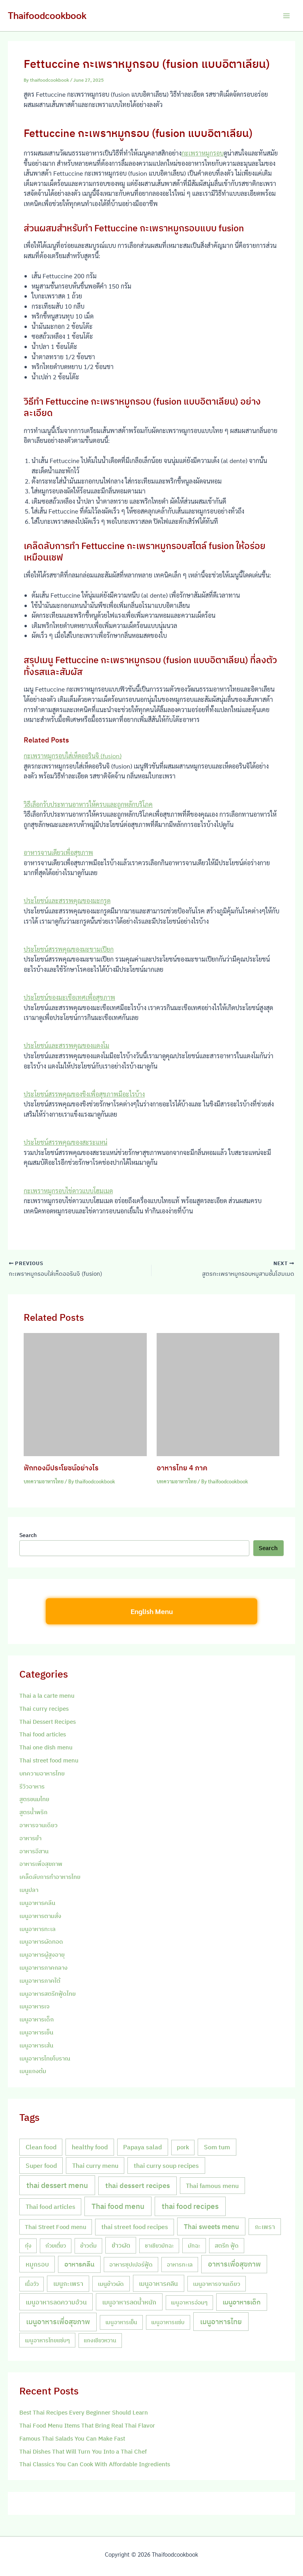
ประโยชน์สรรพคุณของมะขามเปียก (69, 949)
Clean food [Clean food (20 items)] (41, 2148)
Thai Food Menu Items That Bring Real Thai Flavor (87, 2426)
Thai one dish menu (46, 1748)
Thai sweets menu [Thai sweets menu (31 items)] (211, 2227)
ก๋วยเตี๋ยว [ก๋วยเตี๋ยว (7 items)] (55, 2247)
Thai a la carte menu (47, 1696)
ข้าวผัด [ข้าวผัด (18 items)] (121, 2247)
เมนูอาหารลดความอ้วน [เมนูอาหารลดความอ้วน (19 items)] (56, 2303)
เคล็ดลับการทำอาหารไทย (49, 1878)
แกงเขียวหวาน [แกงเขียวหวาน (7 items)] (100, 2341)
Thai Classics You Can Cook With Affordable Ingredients (94, 2465)
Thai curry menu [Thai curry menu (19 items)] (95, 2166)
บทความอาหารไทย (44, 1482)
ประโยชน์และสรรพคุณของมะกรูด (67, 900)
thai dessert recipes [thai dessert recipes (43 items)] (137, 2186)
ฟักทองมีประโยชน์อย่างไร (61, 1469)
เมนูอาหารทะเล (37, 1930)
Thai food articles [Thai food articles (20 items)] (50, 2208)
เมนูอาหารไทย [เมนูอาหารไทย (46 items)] (221, 2322)
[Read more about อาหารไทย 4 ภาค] (218, 1395)
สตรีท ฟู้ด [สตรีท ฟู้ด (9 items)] (227, 2247)
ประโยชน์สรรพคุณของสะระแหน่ (65, 1142)
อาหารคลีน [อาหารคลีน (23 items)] (79, 2265)
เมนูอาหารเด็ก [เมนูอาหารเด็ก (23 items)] (242, 2303)
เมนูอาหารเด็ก (36, 2020)
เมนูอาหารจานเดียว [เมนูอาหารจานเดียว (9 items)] (216, 2285)
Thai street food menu (49, 1761)
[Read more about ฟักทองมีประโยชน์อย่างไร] (85, 1395)
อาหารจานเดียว (38, 1826)
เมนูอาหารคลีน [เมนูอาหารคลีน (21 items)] (158, 2284)
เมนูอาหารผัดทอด (41, 1943)
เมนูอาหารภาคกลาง (43, 1968)
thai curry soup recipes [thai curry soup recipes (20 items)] (166, 2166)
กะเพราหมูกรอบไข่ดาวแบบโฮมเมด (68, 1191)
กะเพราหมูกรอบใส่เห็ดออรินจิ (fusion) (73, 756)
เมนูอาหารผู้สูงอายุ (42, 1955)
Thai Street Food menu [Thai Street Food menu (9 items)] (55, 2228)
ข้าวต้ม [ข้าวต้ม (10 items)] (88, 2247)
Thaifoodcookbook (47, 15)
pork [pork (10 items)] (183, 2148)
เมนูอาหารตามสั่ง (40, 1917)
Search (28, 1536)
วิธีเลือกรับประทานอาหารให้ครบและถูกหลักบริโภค (88, 804)
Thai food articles (42, 1736)
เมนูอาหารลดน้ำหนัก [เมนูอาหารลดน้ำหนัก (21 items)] (129, 2303)
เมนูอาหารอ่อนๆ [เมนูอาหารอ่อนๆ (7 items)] (189, 2303)
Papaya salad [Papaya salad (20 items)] (142, 2148)
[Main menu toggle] (286, 15)
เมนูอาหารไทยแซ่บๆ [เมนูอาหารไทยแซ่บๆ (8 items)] (47, 2341)
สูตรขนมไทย (34, 1800)
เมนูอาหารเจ (34, 2008)
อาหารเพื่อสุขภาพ (40, 1865)
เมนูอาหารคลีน (37, 1904)
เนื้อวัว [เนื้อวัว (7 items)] (32, 2285)
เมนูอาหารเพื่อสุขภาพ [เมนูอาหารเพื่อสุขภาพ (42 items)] (58, 2322)
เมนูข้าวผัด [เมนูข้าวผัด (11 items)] (111, 2285)
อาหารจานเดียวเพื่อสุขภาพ (58, 852)
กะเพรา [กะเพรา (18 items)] (265, 2228)
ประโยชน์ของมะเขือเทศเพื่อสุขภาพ (69, 997)
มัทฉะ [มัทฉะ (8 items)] (194, 2247)
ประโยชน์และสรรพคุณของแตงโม (66, 1045)
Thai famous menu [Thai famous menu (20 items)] (212, 2186)
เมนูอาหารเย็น (36, 2033)
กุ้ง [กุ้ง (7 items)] (28, 2247)
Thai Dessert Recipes (47, 1723)
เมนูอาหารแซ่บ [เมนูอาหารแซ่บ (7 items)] (168, 2323)
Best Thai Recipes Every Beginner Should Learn (83, 2413)
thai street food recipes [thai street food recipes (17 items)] (134, 2228)
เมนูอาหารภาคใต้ (39, 1981)
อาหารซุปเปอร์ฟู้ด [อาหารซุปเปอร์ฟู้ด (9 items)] (131, 2265)
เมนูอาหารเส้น (36, 2046)
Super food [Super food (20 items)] (41, 2166)
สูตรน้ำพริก (33, 1813)
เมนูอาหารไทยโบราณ (44, 2059)
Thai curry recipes (44, 1710)
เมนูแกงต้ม (32, 2072)
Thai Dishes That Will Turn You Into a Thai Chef (83, 2452)
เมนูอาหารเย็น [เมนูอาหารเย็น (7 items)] (121, 2323)
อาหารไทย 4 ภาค (182, 1469)
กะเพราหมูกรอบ (202, 153)
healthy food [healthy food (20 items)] (90, 2148)
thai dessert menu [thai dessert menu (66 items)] (57, 2186)
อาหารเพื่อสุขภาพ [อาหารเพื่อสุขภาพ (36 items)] (234, 2265)
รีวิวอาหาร (32, 1787)
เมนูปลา (28, 1891)
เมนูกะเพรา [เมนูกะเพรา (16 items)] (68, 2285)
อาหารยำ (30, 1839)
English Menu (152, 1612)
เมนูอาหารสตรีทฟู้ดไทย (47, 1995)
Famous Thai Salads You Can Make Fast (72, 2439)
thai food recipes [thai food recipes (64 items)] (190, 2207)
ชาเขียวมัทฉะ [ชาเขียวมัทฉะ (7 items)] (159, 2247)
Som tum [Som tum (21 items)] (217, 2148)
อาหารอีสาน (34, 1852)
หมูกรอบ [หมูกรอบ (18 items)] (37, 2265)
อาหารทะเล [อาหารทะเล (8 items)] (180, 2265)
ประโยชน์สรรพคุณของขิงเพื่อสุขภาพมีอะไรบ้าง (84, 1094)
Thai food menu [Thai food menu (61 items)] (118, 2207)
